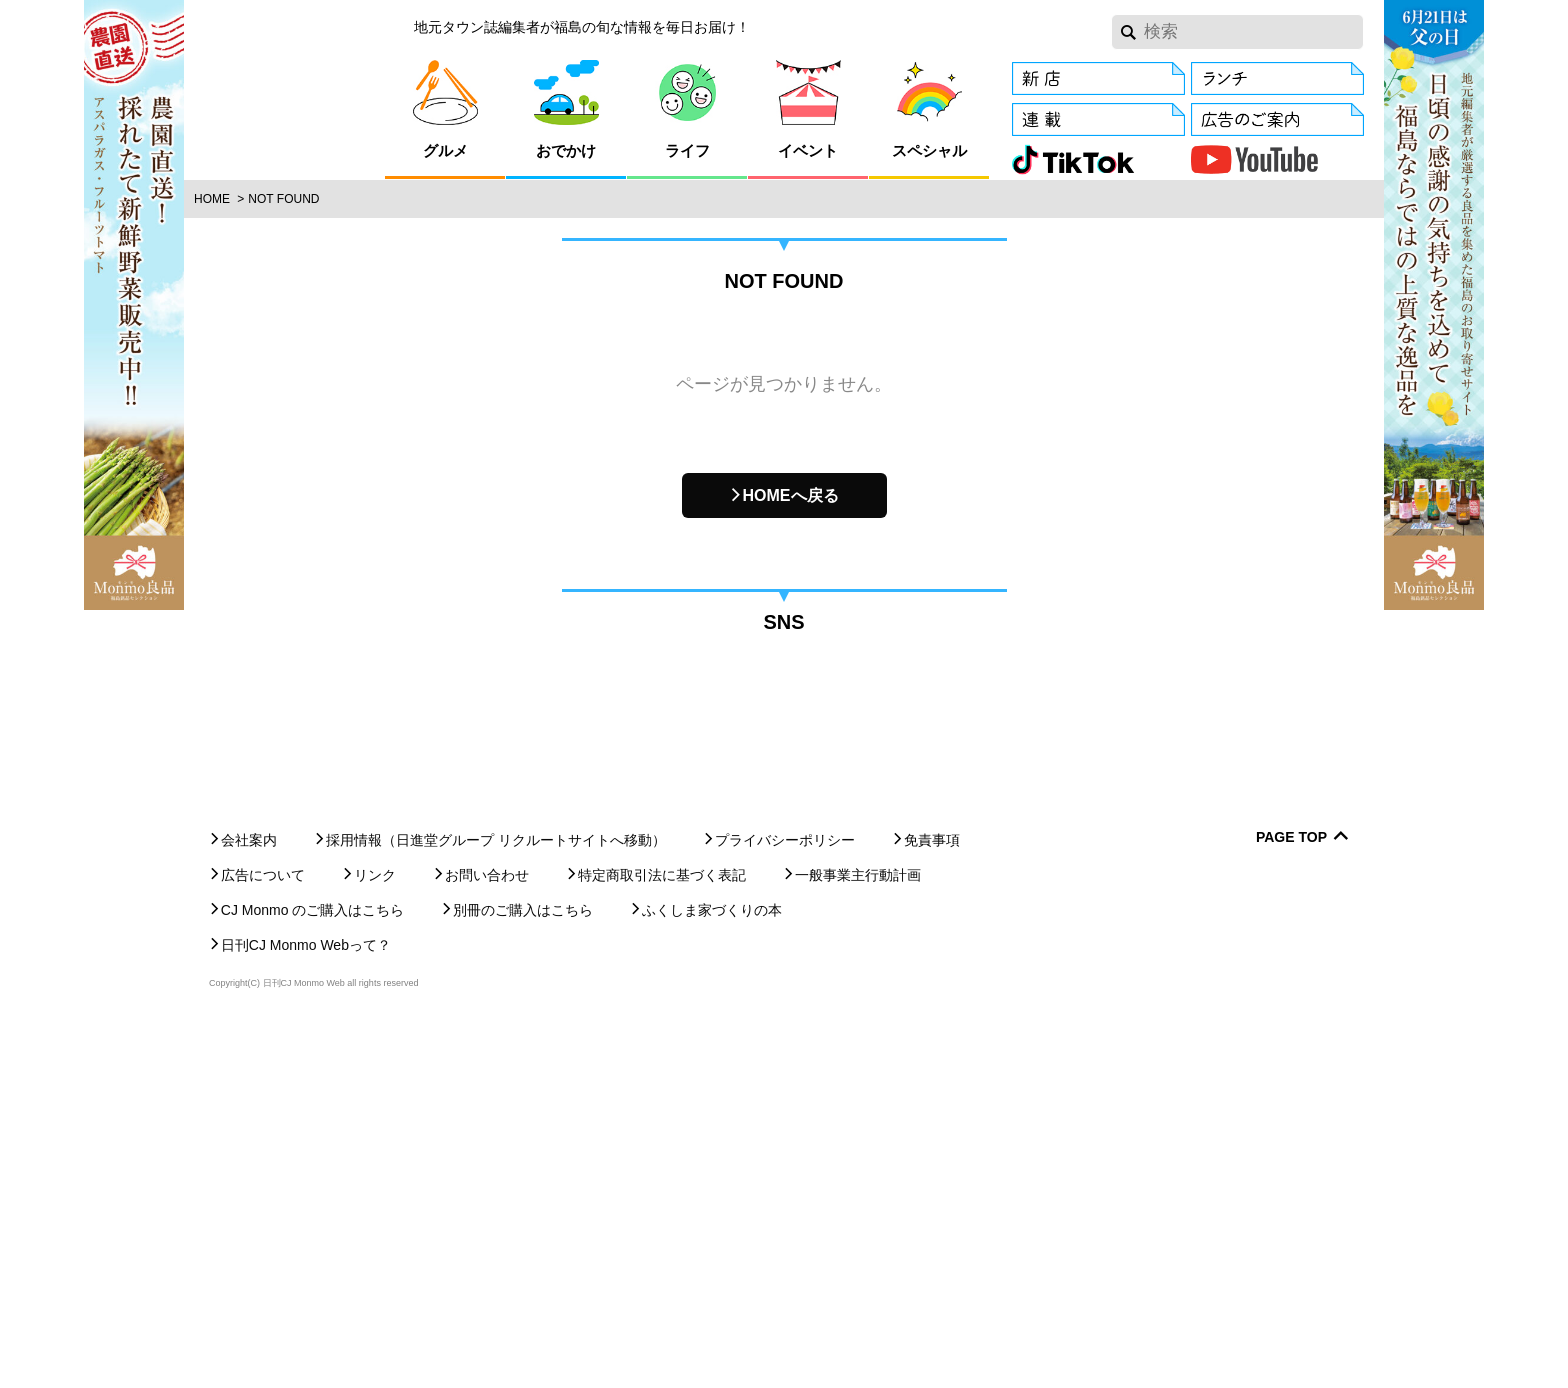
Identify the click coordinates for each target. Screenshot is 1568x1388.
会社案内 (249, 1200)
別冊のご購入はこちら (523, 1270)
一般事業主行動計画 (858, 1235)
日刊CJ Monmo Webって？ (306, 1305)
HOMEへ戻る (791, 495)
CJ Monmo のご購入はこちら (313, 1270)
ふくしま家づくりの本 (712, 1270)
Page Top (1291, 1197)
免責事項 (932, 1200)
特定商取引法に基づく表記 (662, 1235)
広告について (263, 1235)
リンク (375, 1235)
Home (212, 199)
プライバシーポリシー (785, 1200)
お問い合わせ (487, 1235)
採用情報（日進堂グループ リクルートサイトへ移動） (496, 1200)
